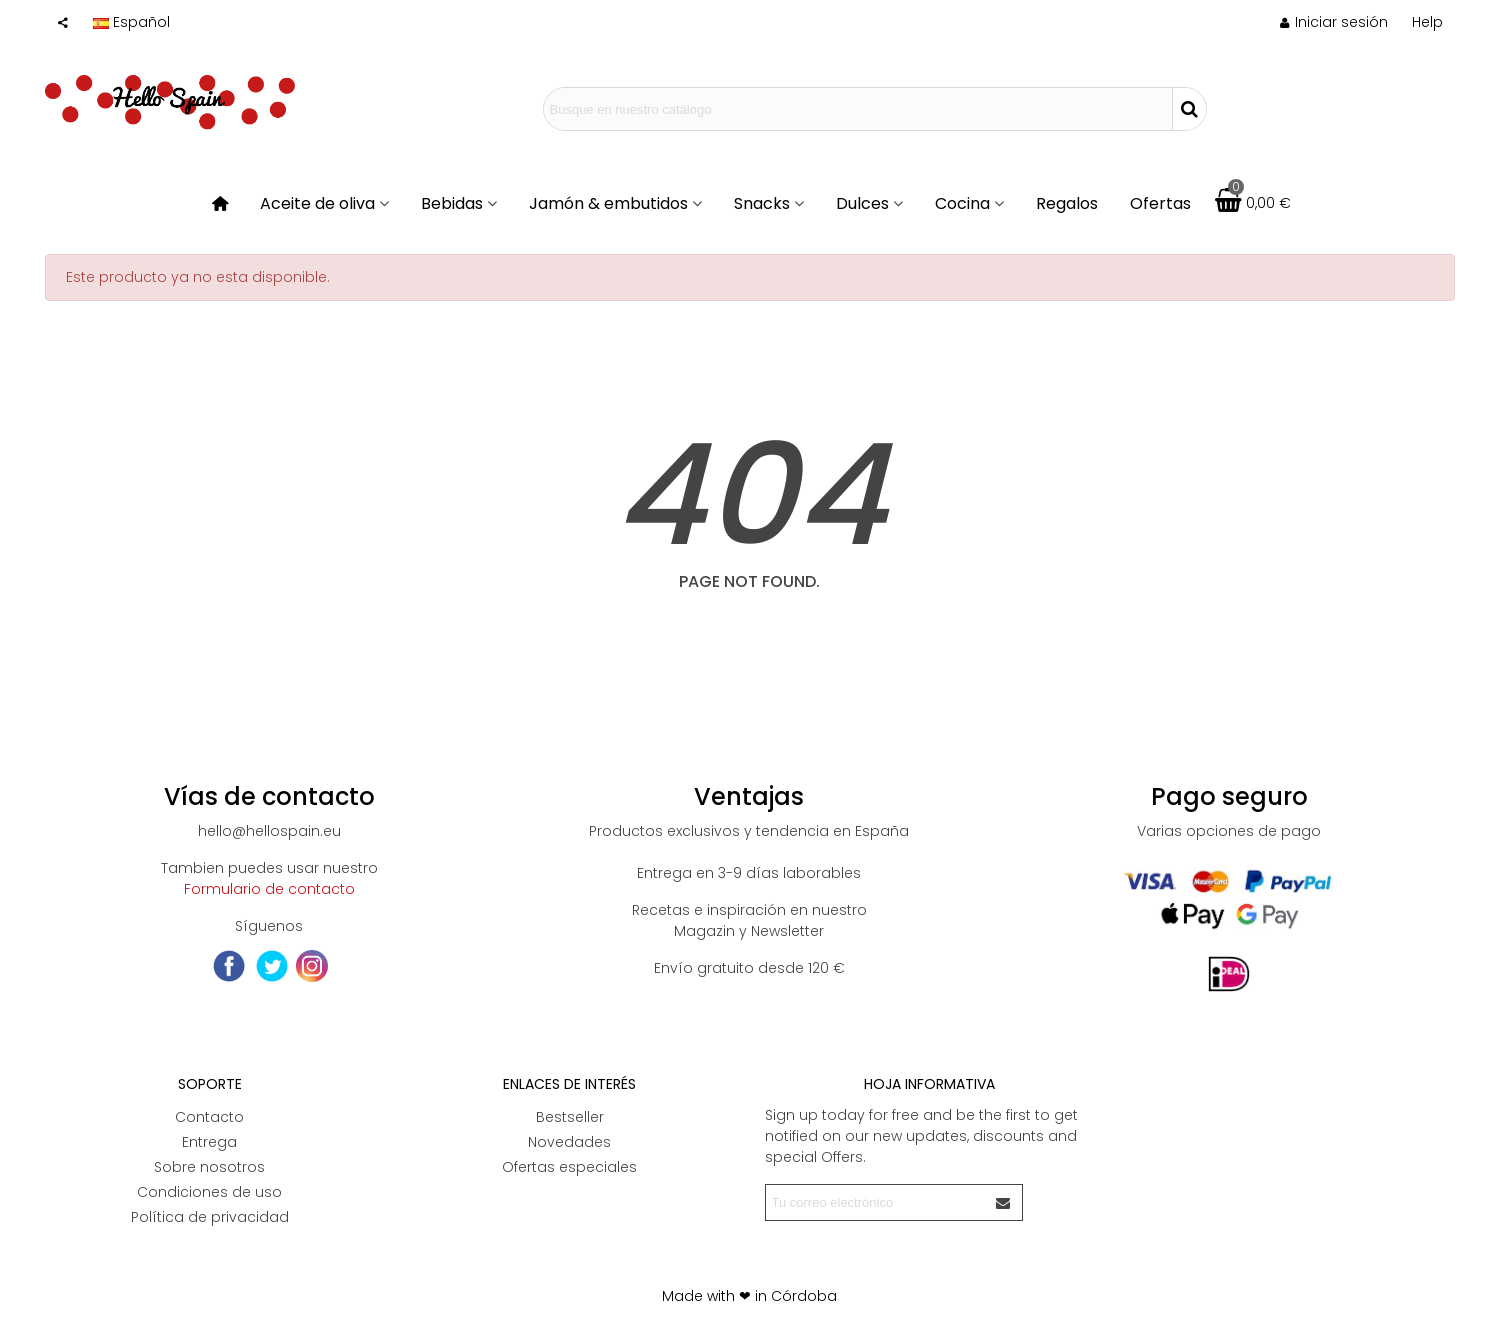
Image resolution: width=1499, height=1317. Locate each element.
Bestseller (570, 1117)
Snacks (762, 203)
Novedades (569, 1142)
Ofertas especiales (569, 1167)
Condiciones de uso (209, 1192)
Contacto (209, 1117)
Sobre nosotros (209, 1167)
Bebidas (452, 203)
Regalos (1067, 203)
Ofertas (1160, 203)
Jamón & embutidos (608, 203)
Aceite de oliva (317, 203)
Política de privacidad (210, 1217)
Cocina (962, 203)
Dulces (862, 203)
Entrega (209, 1142)
